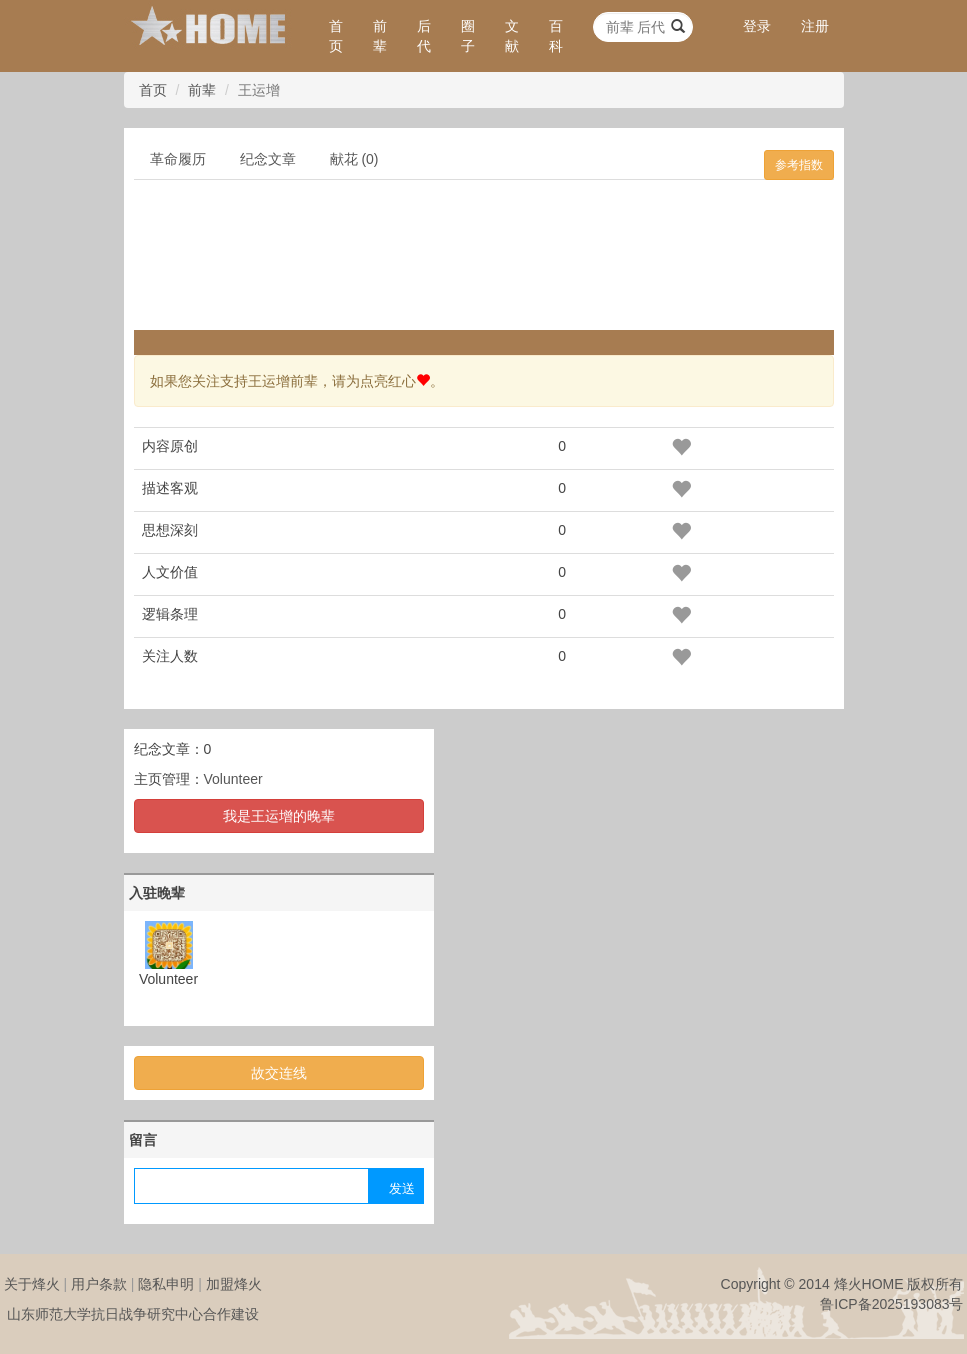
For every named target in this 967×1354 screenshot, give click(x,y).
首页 (336, 36)
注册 (815, 26)
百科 (556, 36)
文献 (512, 36)
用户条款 (99, 1284)
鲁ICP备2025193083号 (891, 1304)
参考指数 (799, 165)
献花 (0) (354, 159)
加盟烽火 (234, 1284)
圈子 (468, 36)
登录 (757, 26)
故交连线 (279, 1073)
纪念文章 (268, 159)
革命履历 (178, 159)
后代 (424, 36)
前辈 (380, 36)
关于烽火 (32, 1284)
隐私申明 (166, 1284)
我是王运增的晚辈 (279, 816)
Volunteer (233, 779)
